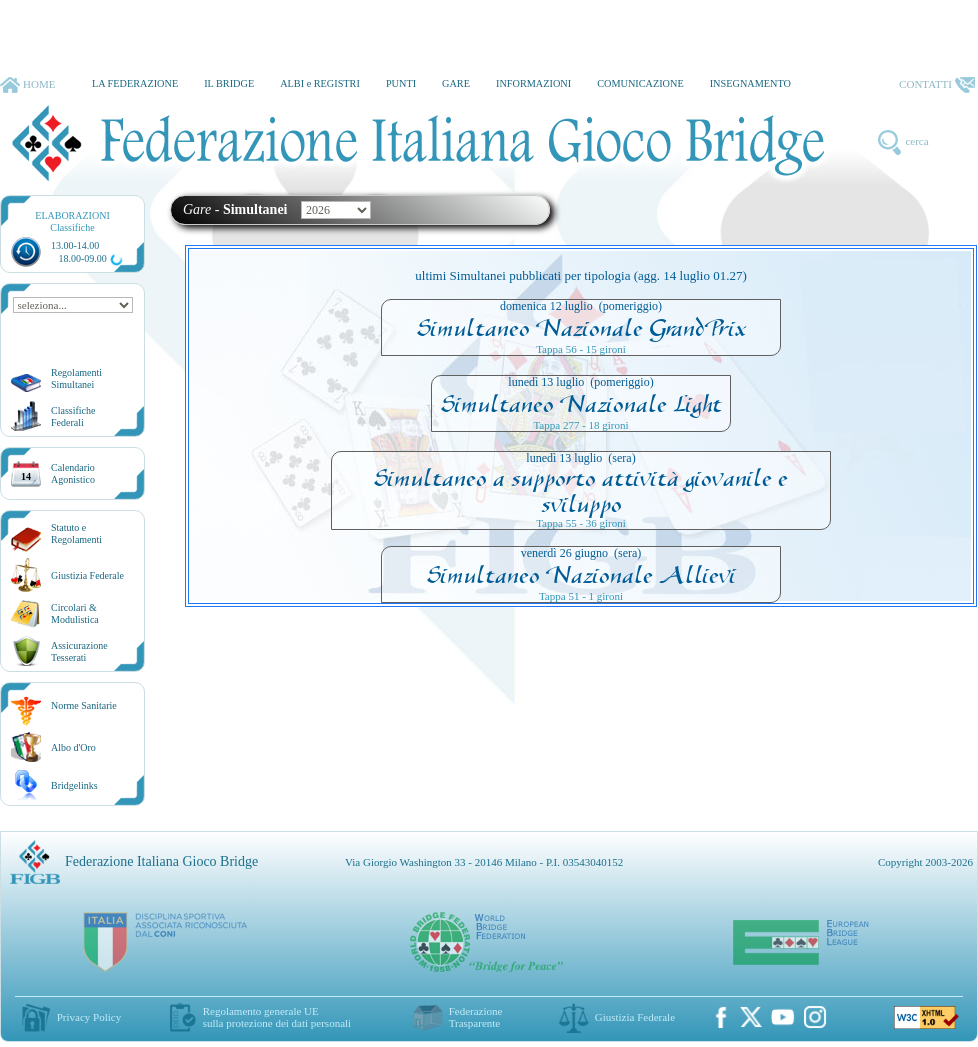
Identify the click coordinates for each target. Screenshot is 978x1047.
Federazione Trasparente (476, 1017)
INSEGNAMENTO (750, 83)
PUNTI (401, 83)
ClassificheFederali (73, 416)
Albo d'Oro (73, 747)
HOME (27, 85)
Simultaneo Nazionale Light (581, 404)
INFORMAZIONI (533, 83)
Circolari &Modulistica (75, 613)
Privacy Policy (89, 1017)
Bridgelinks (74, 785)
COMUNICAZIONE (640, 83)
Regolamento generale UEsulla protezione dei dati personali (277, 1017)
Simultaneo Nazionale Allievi (581, 575)
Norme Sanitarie (84, 705)
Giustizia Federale (87, 575)
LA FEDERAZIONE (135, 83)
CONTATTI (937, 85)
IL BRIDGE (229, 83)
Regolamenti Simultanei (76, 378)
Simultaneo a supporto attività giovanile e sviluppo (581, 491)
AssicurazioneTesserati (79, 651)
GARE (456, 83)
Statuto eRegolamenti (76, 533)
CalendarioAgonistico (73, 473)
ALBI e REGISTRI (320, 83)
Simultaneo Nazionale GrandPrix (581, 328)
